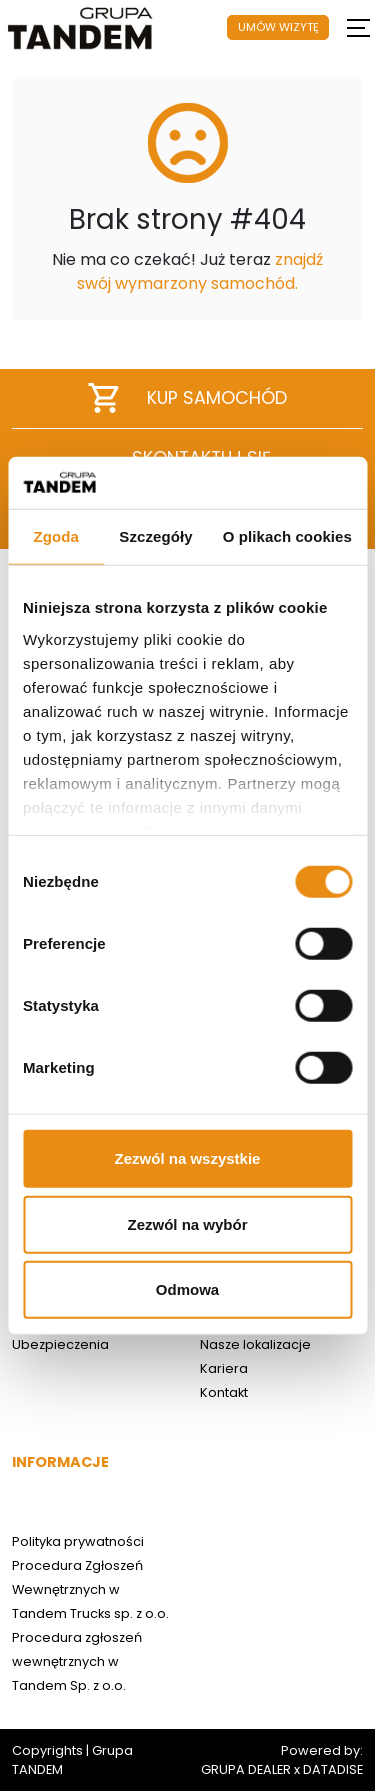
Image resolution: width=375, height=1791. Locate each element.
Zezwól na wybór (187, 1223)
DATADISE (333, 1769)
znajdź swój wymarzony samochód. (200, 271)
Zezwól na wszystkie (188, 1158)
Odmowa (187, 1289)
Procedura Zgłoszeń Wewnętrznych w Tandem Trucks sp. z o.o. (90, 1589)
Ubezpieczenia (60, 1344)
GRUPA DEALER (246, 1769)
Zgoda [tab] (56, 536)
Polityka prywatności (78, 1541)
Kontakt (224, 1392)
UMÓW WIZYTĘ (278, 27)
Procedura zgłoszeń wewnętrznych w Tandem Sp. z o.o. (77, 1661)
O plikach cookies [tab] (287, 536)
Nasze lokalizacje (255, 1344)
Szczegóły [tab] (155, 536)
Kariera (224, 1368)
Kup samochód (188, 398)
